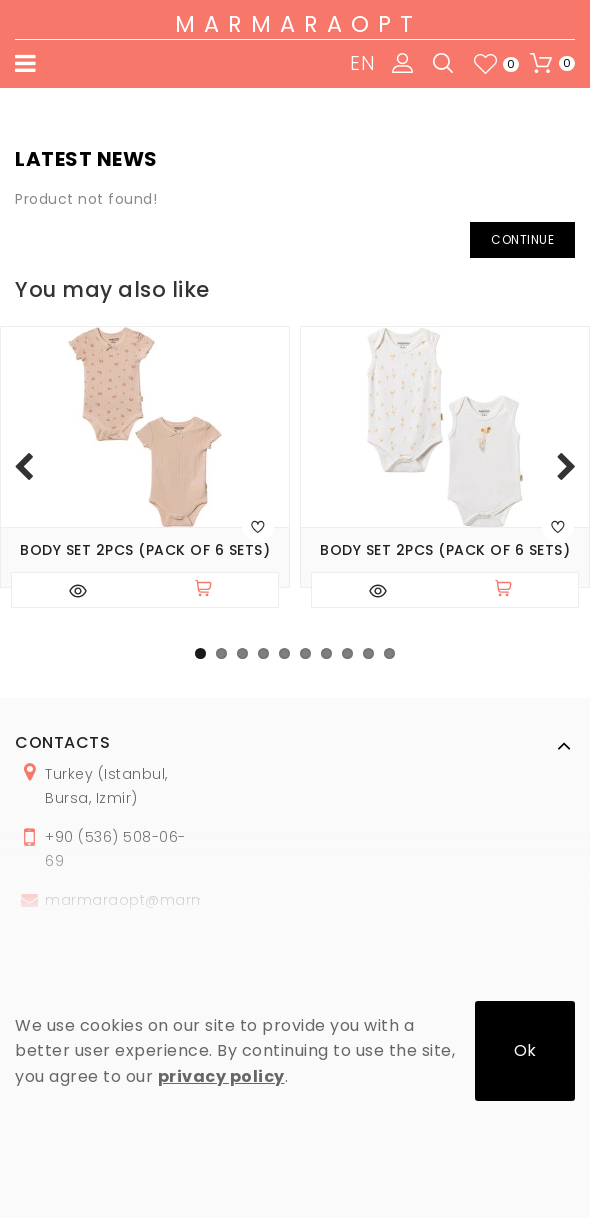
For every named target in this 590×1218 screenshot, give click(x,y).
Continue (522, 239)
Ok (525, 1050)
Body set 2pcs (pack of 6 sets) (145, 550)
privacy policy (221, 1076)
